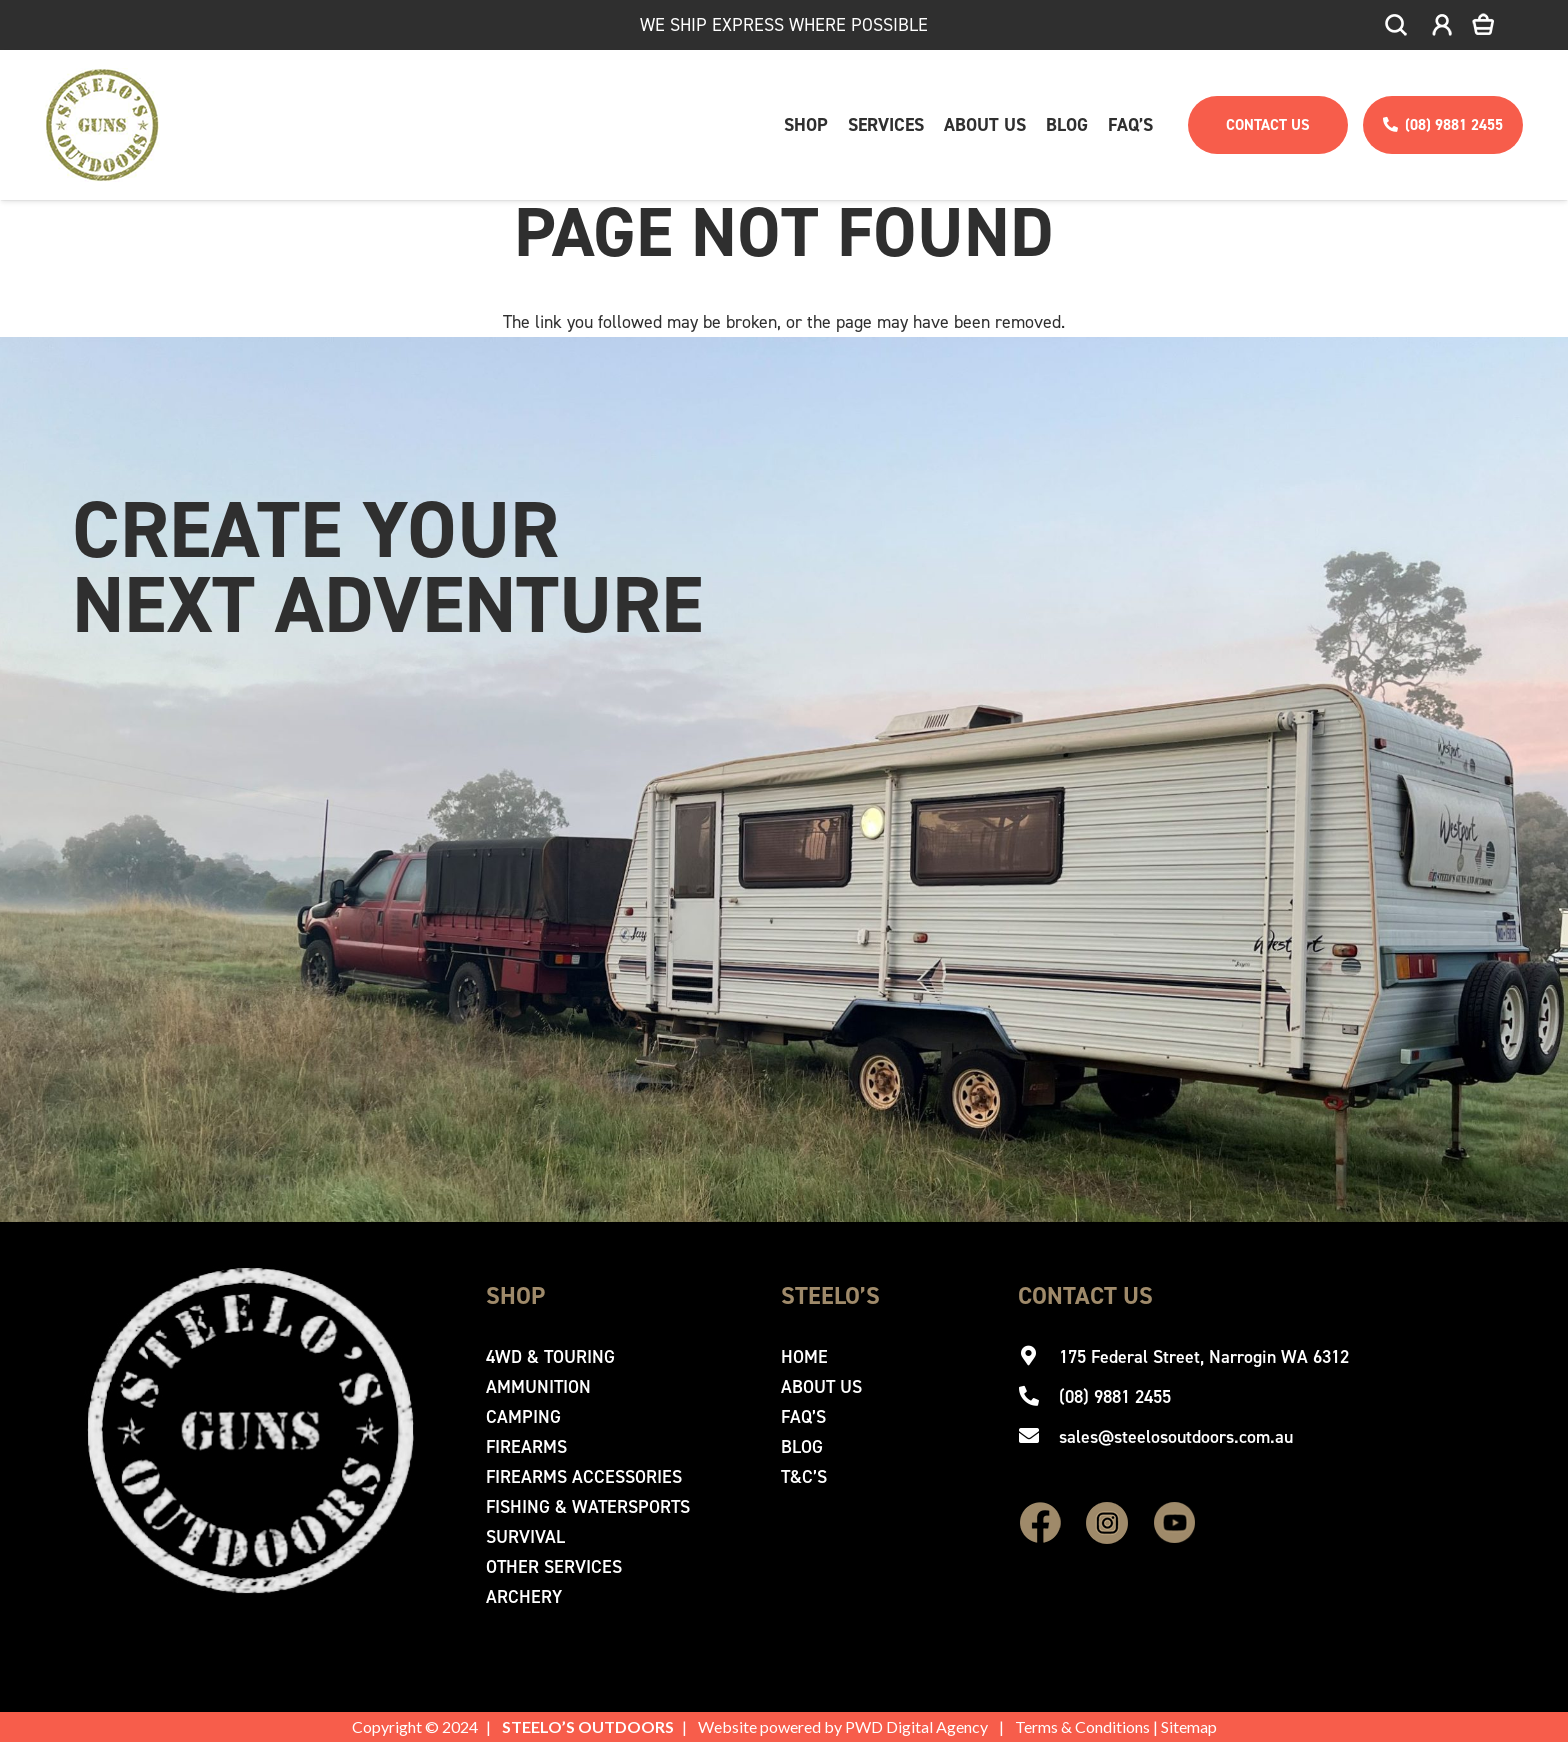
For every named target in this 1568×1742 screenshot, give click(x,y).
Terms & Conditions (1082, 1726)
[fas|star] (1041, 1524)
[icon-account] (1442, 25)
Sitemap (1189, 1726)
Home (804, 1357)
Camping (523, 1417)
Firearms (526, 1447)
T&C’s (804, 1477)
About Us (821, 1387)
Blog (802, 1447)
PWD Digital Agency (916, 1726)
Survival (525, 1537)
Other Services (554, 1567)
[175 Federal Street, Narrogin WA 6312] (1038, 1357)
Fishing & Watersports (588, 1507)
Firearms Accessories (584, 1477)
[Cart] (1497, 25)
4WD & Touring (550, 1357)
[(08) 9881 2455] (1038, 1397)
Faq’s (803, 1417)
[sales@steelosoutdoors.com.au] (1038, 1437)
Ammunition (538, 1387)
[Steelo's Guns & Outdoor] (102, 125)
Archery (524, 1597)
